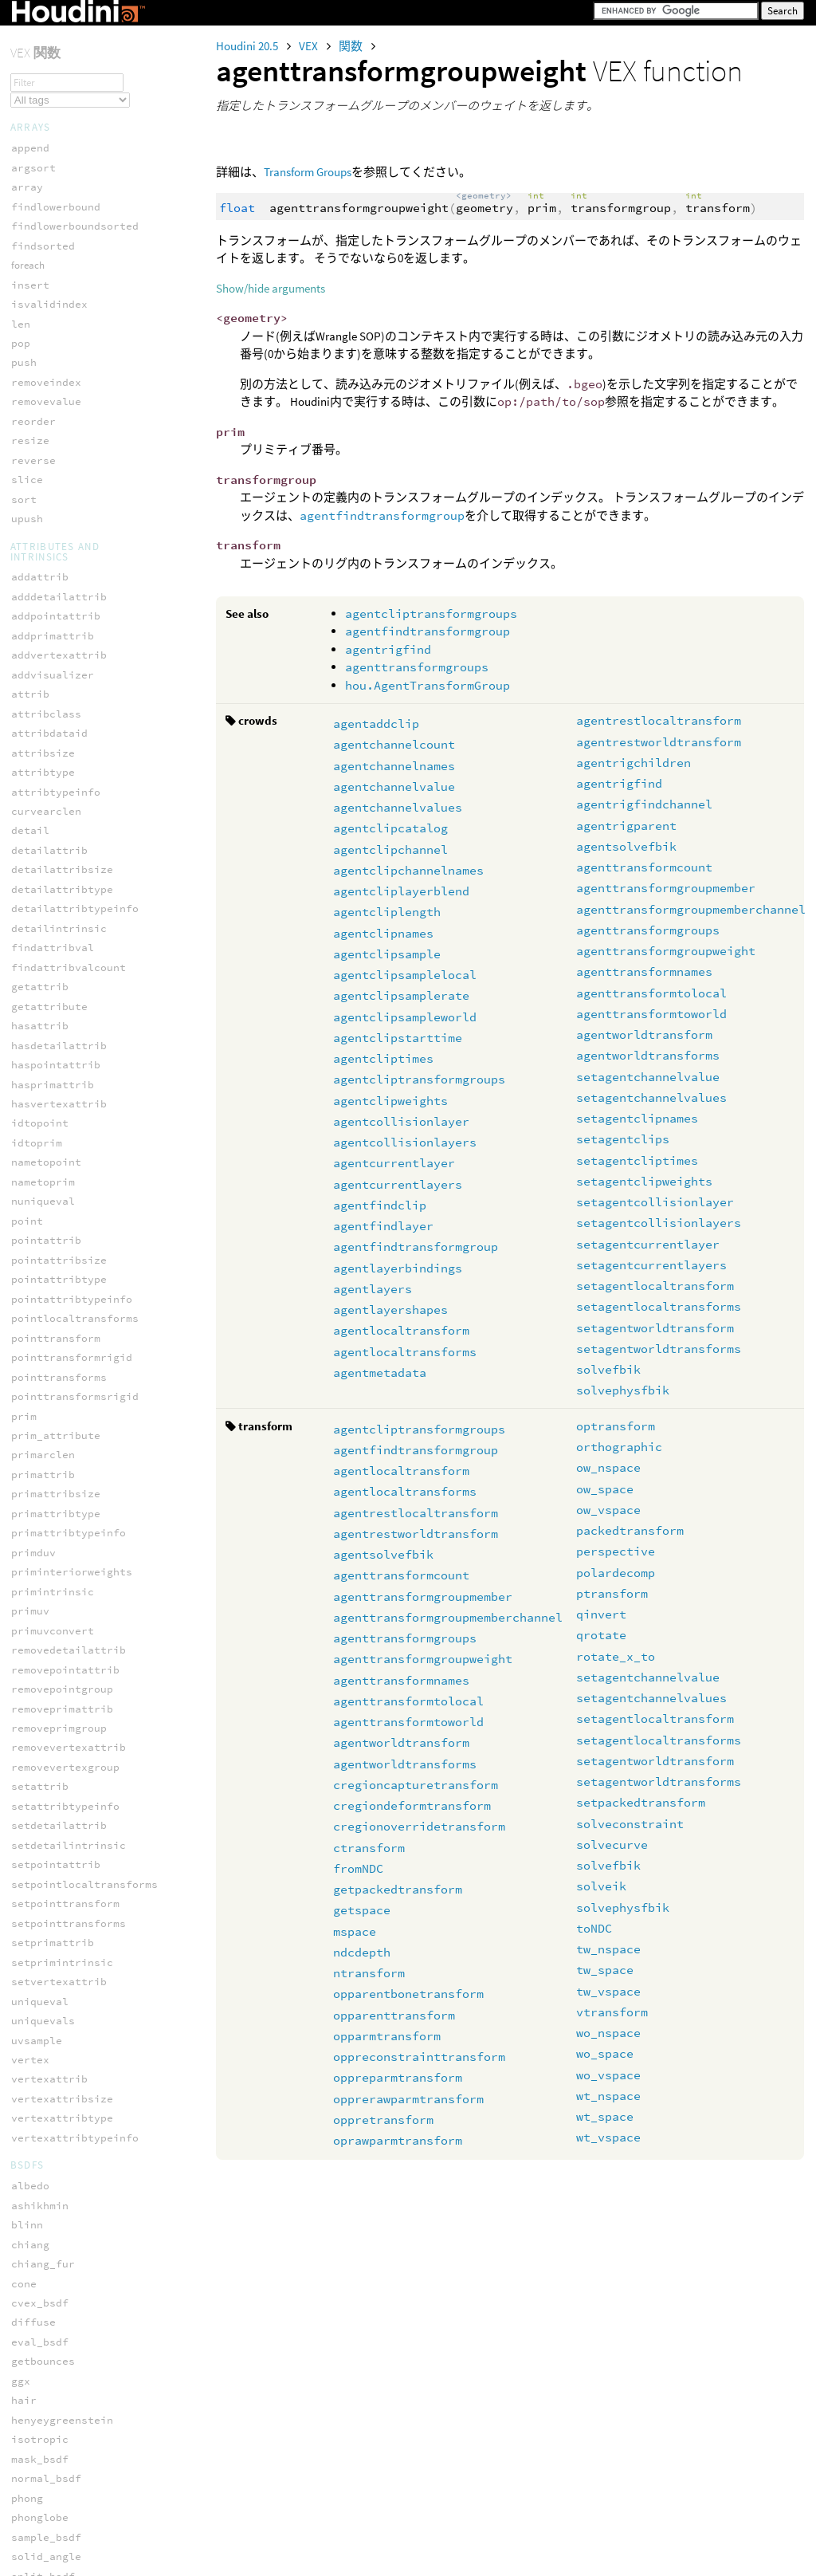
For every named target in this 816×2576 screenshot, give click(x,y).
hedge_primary (52, 2507)
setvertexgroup (55, 2186)
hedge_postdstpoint (68, 2390)
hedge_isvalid (52, 2331)
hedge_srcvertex (59, 2546)
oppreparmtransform (397, 2077)
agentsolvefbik (626, 846)
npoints (33, 1376)
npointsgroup (49, 2107)
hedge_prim (43, 2487)
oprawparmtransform (397, 2140)
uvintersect (46, 1786)
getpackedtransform (397, 1889)
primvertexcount (59, 1611)
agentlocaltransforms (405, 1351)
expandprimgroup (59, 2010)
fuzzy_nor (40, 939)
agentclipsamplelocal (405, 974)
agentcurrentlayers (397, 1184)
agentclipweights (390, 1100)
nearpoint (40, 1260)
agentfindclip (379, 1205)
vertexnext (43, 1845)
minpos (30, 1240)
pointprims (43, 1454)
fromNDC (358, 1868)
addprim (33, 1084)
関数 (352, 45)
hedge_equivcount (62, 2272)
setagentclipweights (644, 1181)
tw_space (605, 1969)
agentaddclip (376, 723)
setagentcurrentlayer (648, 1244)
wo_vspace (608, 2074)
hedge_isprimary (59, 2311)
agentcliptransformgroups (431, 613)
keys (24, 648)
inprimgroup (46, 2068)
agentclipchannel (390, 849)
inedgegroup (46, 1182)
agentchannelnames (394, 765)
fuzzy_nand (43, 919)
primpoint (40, 1552)
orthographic (619, 1446)
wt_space (605, 2116)
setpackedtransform (640, 1802)
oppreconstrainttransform (419, 2056)
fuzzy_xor (40, 1017)
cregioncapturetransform (415, 1784)
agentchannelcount (394, 744)
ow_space (605, 1488)
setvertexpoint (55, 1767)
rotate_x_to (615, 1656)
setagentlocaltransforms (658, 1306)
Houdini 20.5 (248, 45)
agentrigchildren (633, 762)
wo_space (605, 2053)
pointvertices (52, 1493)
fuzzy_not (40, 958)
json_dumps (43, 609)
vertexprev (43, 1884)
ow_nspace (608, 1467)
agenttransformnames (644, 971)
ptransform (612, 1593)
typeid (30, 667)
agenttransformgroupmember (665, 887)
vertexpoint (46, 1864)
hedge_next (43, 2351)
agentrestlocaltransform (658, 720)
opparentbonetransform (408, 1993)
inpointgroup (49, 2049)
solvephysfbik (622, 1390)
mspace (354, 1931)
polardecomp (615, 1572)
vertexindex (46, 1825)
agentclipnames (383, 933)
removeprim (43, 1689)
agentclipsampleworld (405, 1017)
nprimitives (46, 1396)
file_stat (40, 764)
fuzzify (33, 860)
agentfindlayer (383, 1225)
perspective (615, 1551)
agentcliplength (387, 911)
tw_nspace (608, 1949)
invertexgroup (52, 2088)
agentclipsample (387, 954)
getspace (361, 1909)
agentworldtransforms (648, 1055)
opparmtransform (387, 2035)
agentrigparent (626, 825)
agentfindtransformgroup (382, 515)
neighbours (43, 1357)
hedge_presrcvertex (68, 2448)
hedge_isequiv (52, 2292)
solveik (601, 1886)
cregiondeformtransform (412, 1805)
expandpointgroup (62, 1990)
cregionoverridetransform (419, 1826)
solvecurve (612, 1844)
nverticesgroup (55, 1435)
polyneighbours (55, 1513)
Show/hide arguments (270, 288)
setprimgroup (49, 2166)
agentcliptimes (383, 1058)
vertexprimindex (59, 1922)
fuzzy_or (36, 997)
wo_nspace (608, 2032)
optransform (615, 1426)
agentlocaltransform (401, 1330)
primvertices (49, 1630)
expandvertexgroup (65, 2029)
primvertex (43, 1592)
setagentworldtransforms (658, 1348)
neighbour (40, 1318)
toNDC (594, 1928)
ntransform (369, 1972)
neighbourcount (55, 1337)
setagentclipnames (637, 1118)
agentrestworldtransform (658, 741)
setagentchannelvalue (648, 1076)
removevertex (49, 1708)
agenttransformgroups (416, 666)
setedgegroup (49, 1728)
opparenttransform (394, 2015)
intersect (40, 1201)
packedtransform (630, 1530)
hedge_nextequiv (59, 2370)
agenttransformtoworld (651, 1013)
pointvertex (46, 1474)
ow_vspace (608, 1509)
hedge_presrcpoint (65, 2429)
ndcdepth (361, 1952)
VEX (309, 45)
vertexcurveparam (62, 1806)
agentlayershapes (390, 1309)
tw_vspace (608, 1991)
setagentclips (622, 1138)
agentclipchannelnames (408, 870)
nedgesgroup (46, 1298)
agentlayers (372, 1288)
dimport (33, 716)
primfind (36, 1533)
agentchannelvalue (394, 786)
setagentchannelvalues (651, 1097)
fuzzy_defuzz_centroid (78, 900)
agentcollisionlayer (401, 1121)
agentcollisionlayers (405, 1142)
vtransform (612, 2012)
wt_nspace (608, 2095)
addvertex (40, 1104)
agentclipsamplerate (401, 995)
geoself (33, 1143)
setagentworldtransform (655, 1327)
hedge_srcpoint (55, 2526)
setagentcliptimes (637, 1160)
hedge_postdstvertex (71, 2410)
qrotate (601, 1634)
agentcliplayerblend (401, 891)
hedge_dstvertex (59, 2253)
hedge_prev (43, 2468)
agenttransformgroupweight (665, 950)
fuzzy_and (40, 880)
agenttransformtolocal (651, 993)
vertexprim (43, 1903)
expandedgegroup (59, 1971)
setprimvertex (52, 1747)
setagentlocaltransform (655, 1285)
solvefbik (608, 1369)
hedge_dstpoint (55, 2233)
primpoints (43, 1572)
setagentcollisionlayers (658, 1222)
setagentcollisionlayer (655, 1201)
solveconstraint (630, 1823)
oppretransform (383, 2119)
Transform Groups (307, 171)
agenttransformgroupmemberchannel (691, 909)
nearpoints (43, 1279)
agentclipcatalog (390, 828)
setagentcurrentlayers (651, 1264)
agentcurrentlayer (394, 1162)
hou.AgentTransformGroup (427, 685)
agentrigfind (388, 649)
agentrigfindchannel (644, 804)
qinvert (601, 1614)
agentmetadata (379, 1372)
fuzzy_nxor (43, 978)
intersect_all (52, 1221)
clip (24, 1123)
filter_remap (49, 812)
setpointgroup (52, 2146)
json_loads (43, 629)
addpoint (36, 1065)
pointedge (40, 2565)
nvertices (40, 1415)
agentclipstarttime (397, 1037)
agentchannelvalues (397, 807)
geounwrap (40, 1162)
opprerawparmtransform (408, 2098)
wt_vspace (608, 2137)
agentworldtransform (644, 1034)
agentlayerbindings (397, 1268)
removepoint (46, 1669)
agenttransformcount (644, 867)
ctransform (369, 1847)
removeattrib (49, 1650)
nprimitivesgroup (62, 2127)
